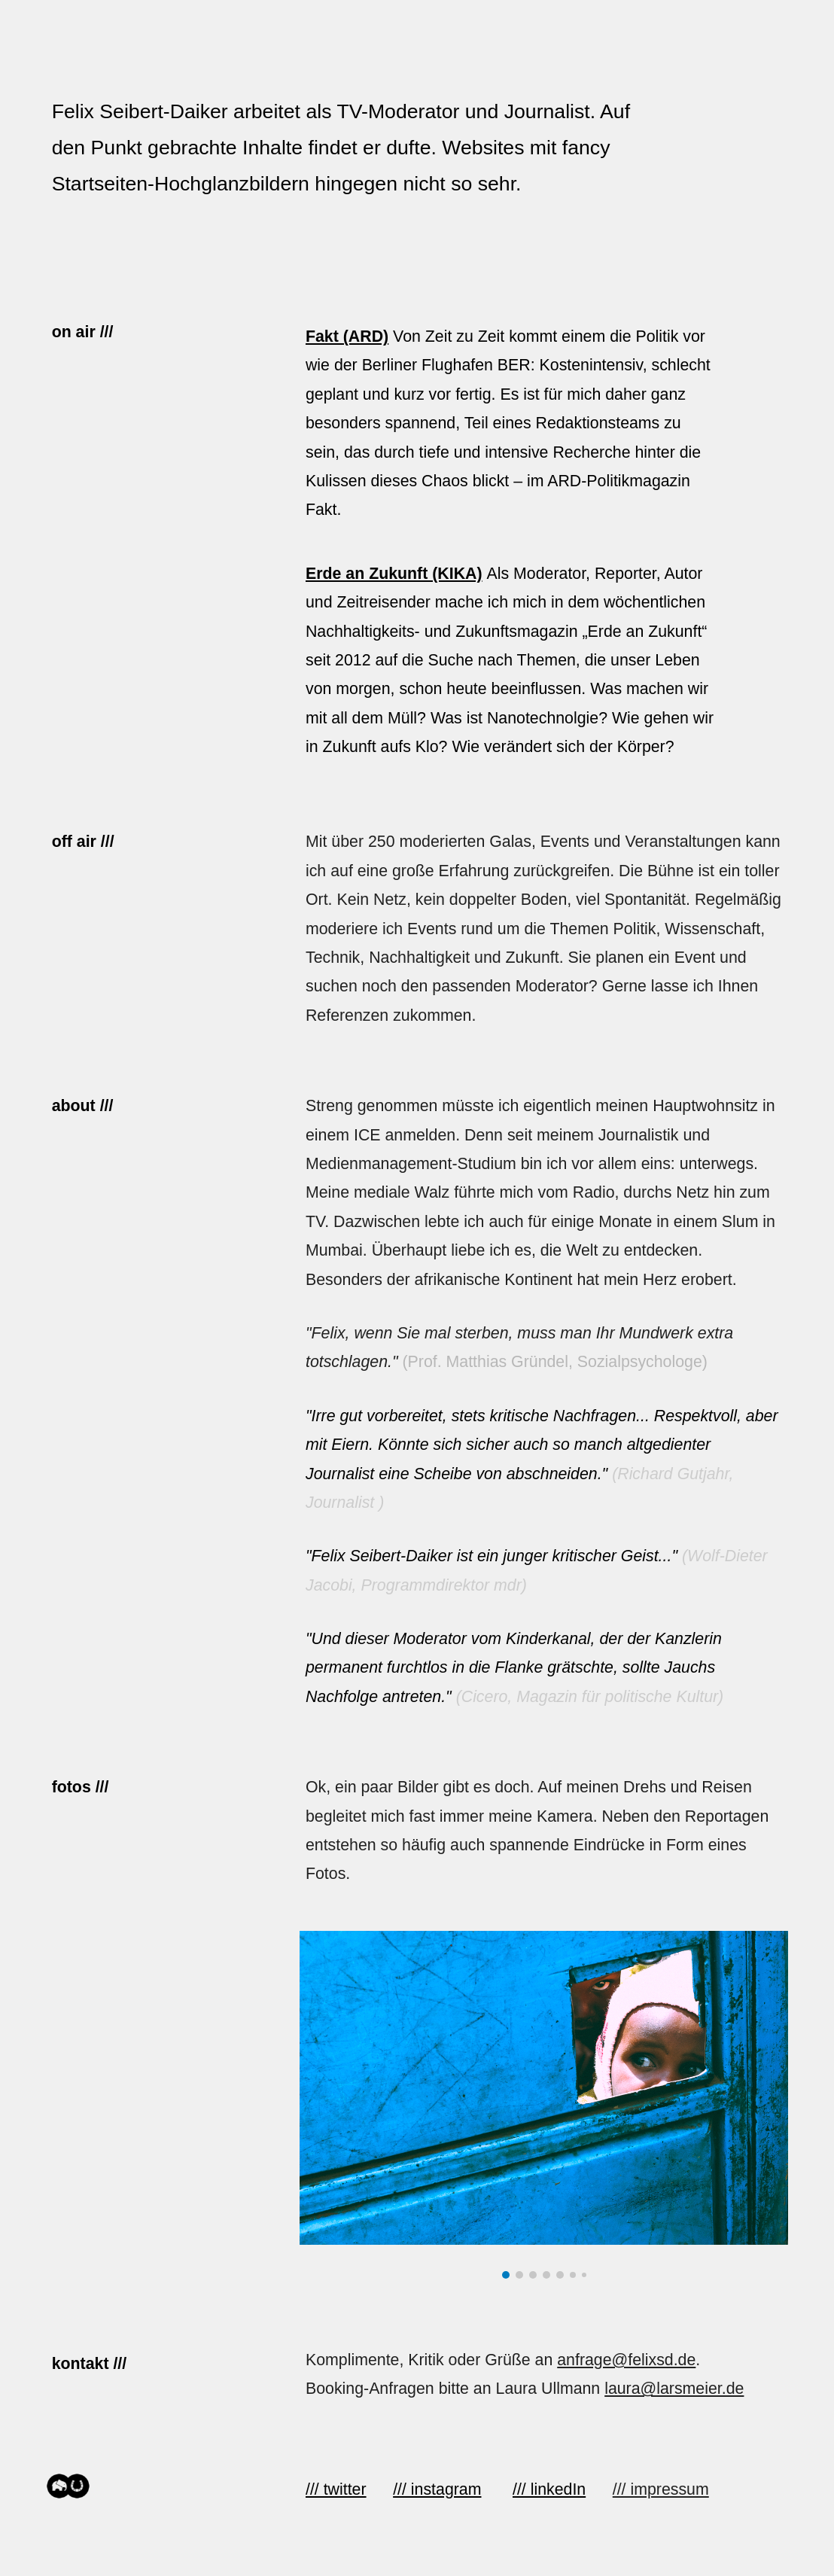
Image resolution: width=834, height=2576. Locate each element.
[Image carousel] (544, 2105)
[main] (354, 147)
